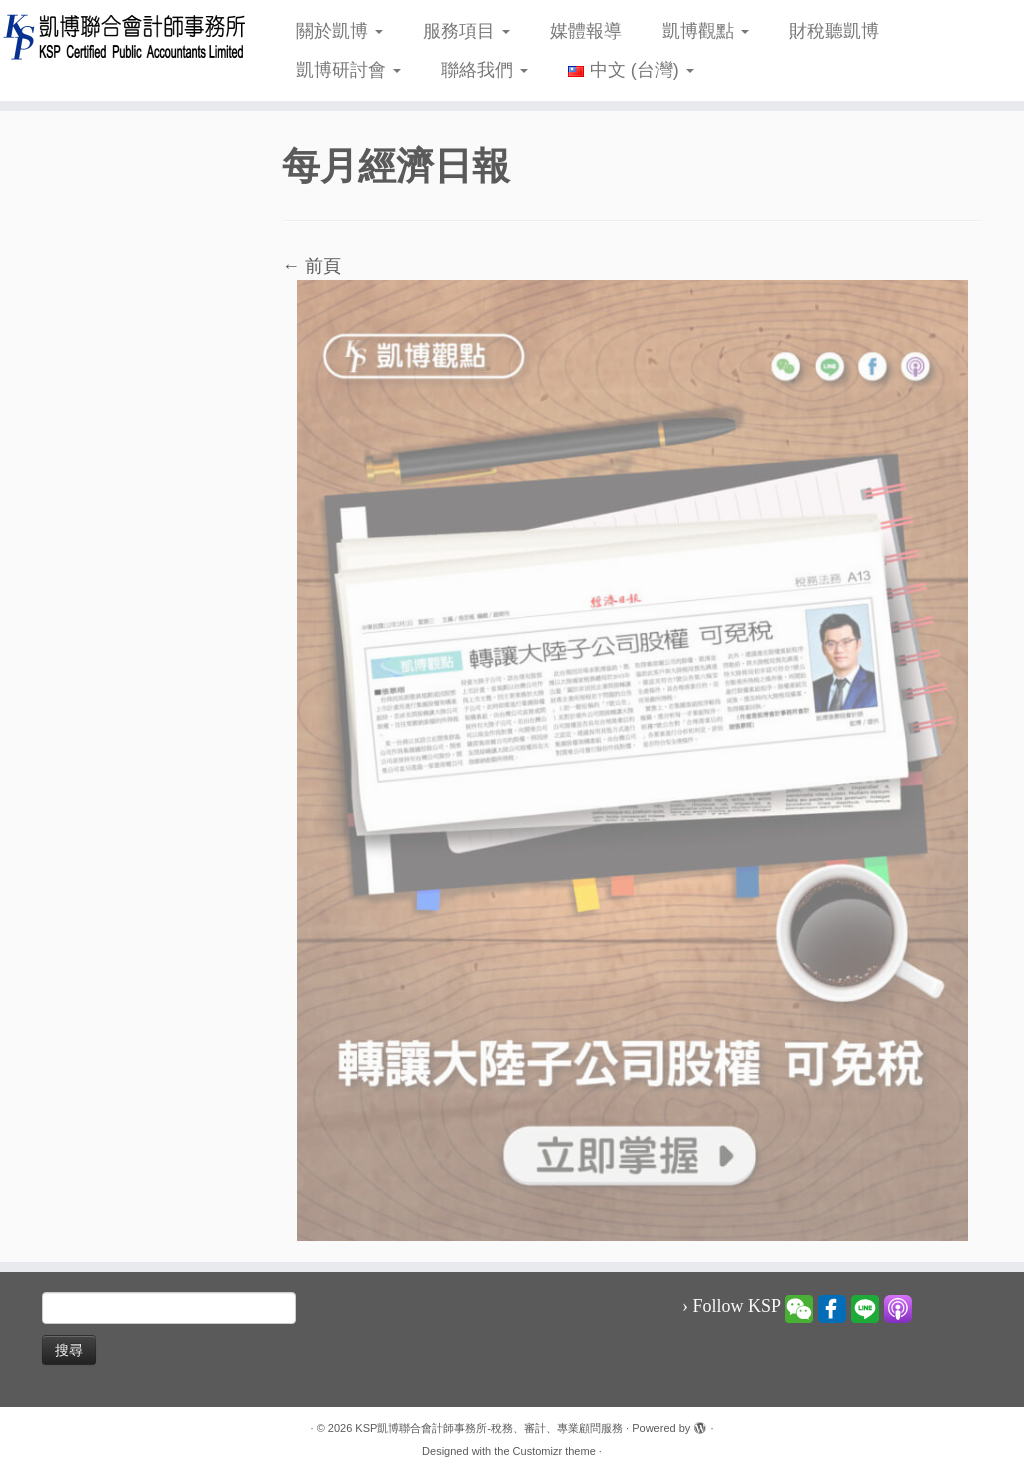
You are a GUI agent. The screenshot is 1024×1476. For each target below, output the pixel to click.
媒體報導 (586, 31)
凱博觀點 (705, 31)
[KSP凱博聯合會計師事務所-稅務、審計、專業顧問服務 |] (120, 36)
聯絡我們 (484, 70)
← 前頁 (311, 266)
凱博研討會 (348, 70)
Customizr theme (554, 1451)
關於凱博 (339, 31)
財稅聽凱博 (834, 31)
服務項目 (466, 31)
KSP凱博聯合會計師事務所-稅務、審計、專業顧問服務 (489, 1428)
